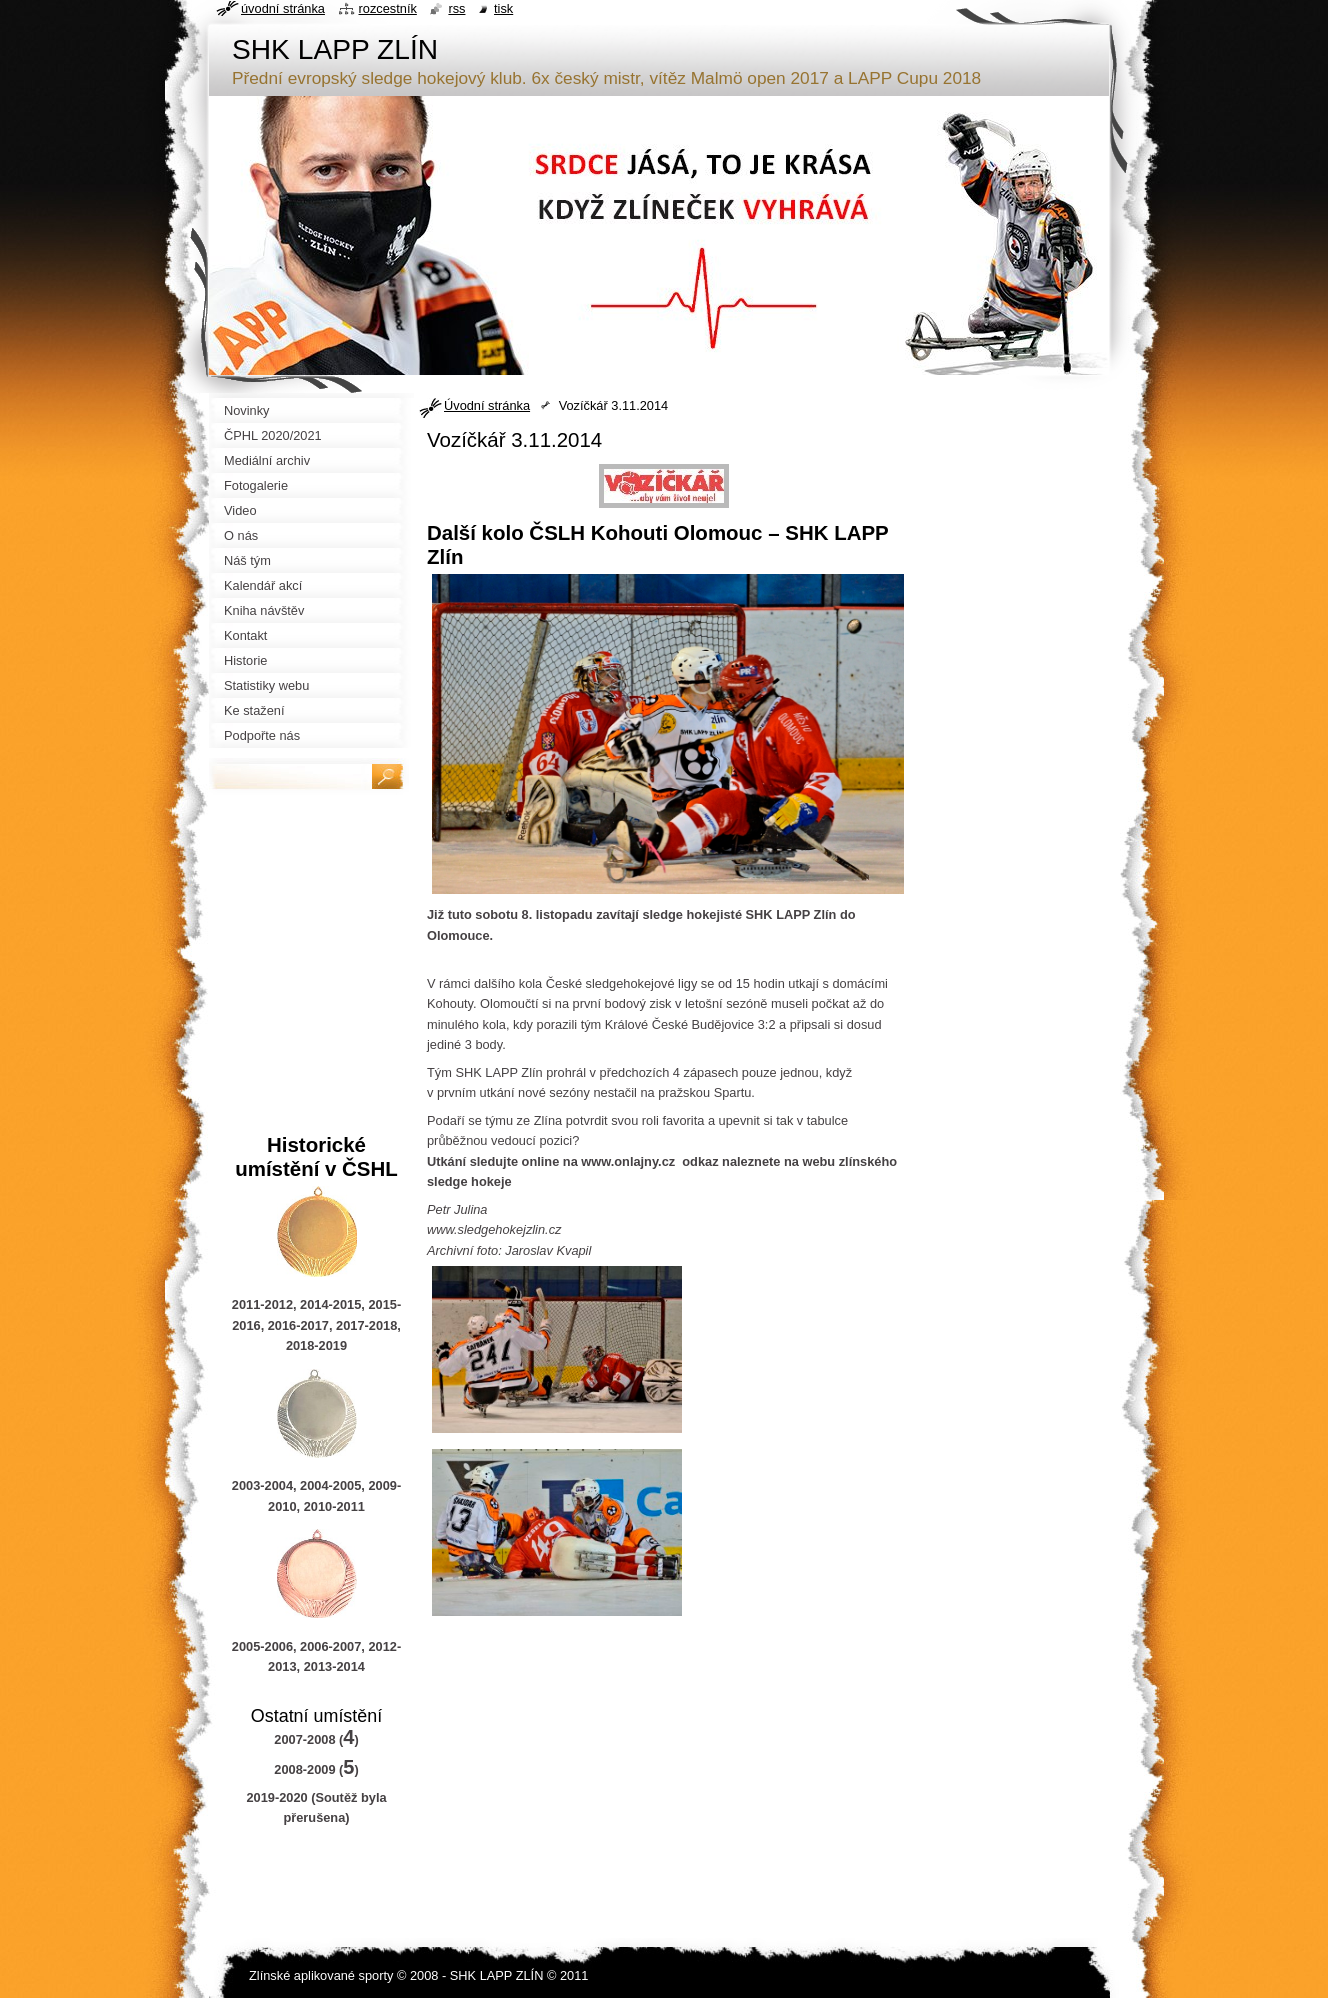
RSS (456, 8)
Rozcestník (388, 8)
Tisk (503, 8)
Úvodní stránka (487, 405)
